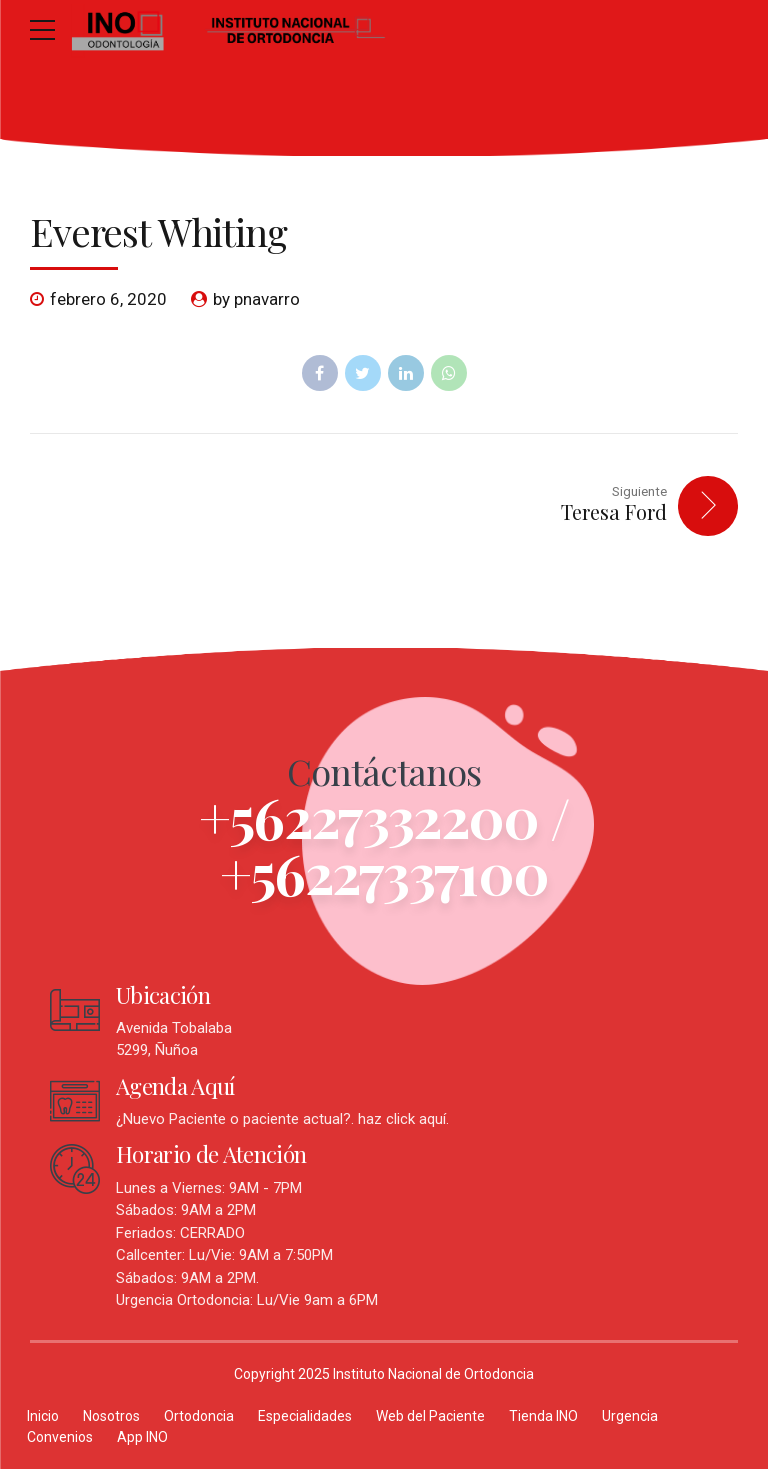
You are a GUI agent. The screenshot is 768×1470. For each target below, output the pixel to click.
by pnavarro (256, 299)
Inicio (43, 1417)
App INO (142, 1438)
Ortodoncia (199, 1417)
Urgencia (630, 1417)
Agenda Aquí (175, 1087)
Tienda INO (543, 1417)
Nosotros (111, 1417)
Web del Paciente (430, 1417)
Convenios (60, 1438)
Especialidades (305, 1417)
